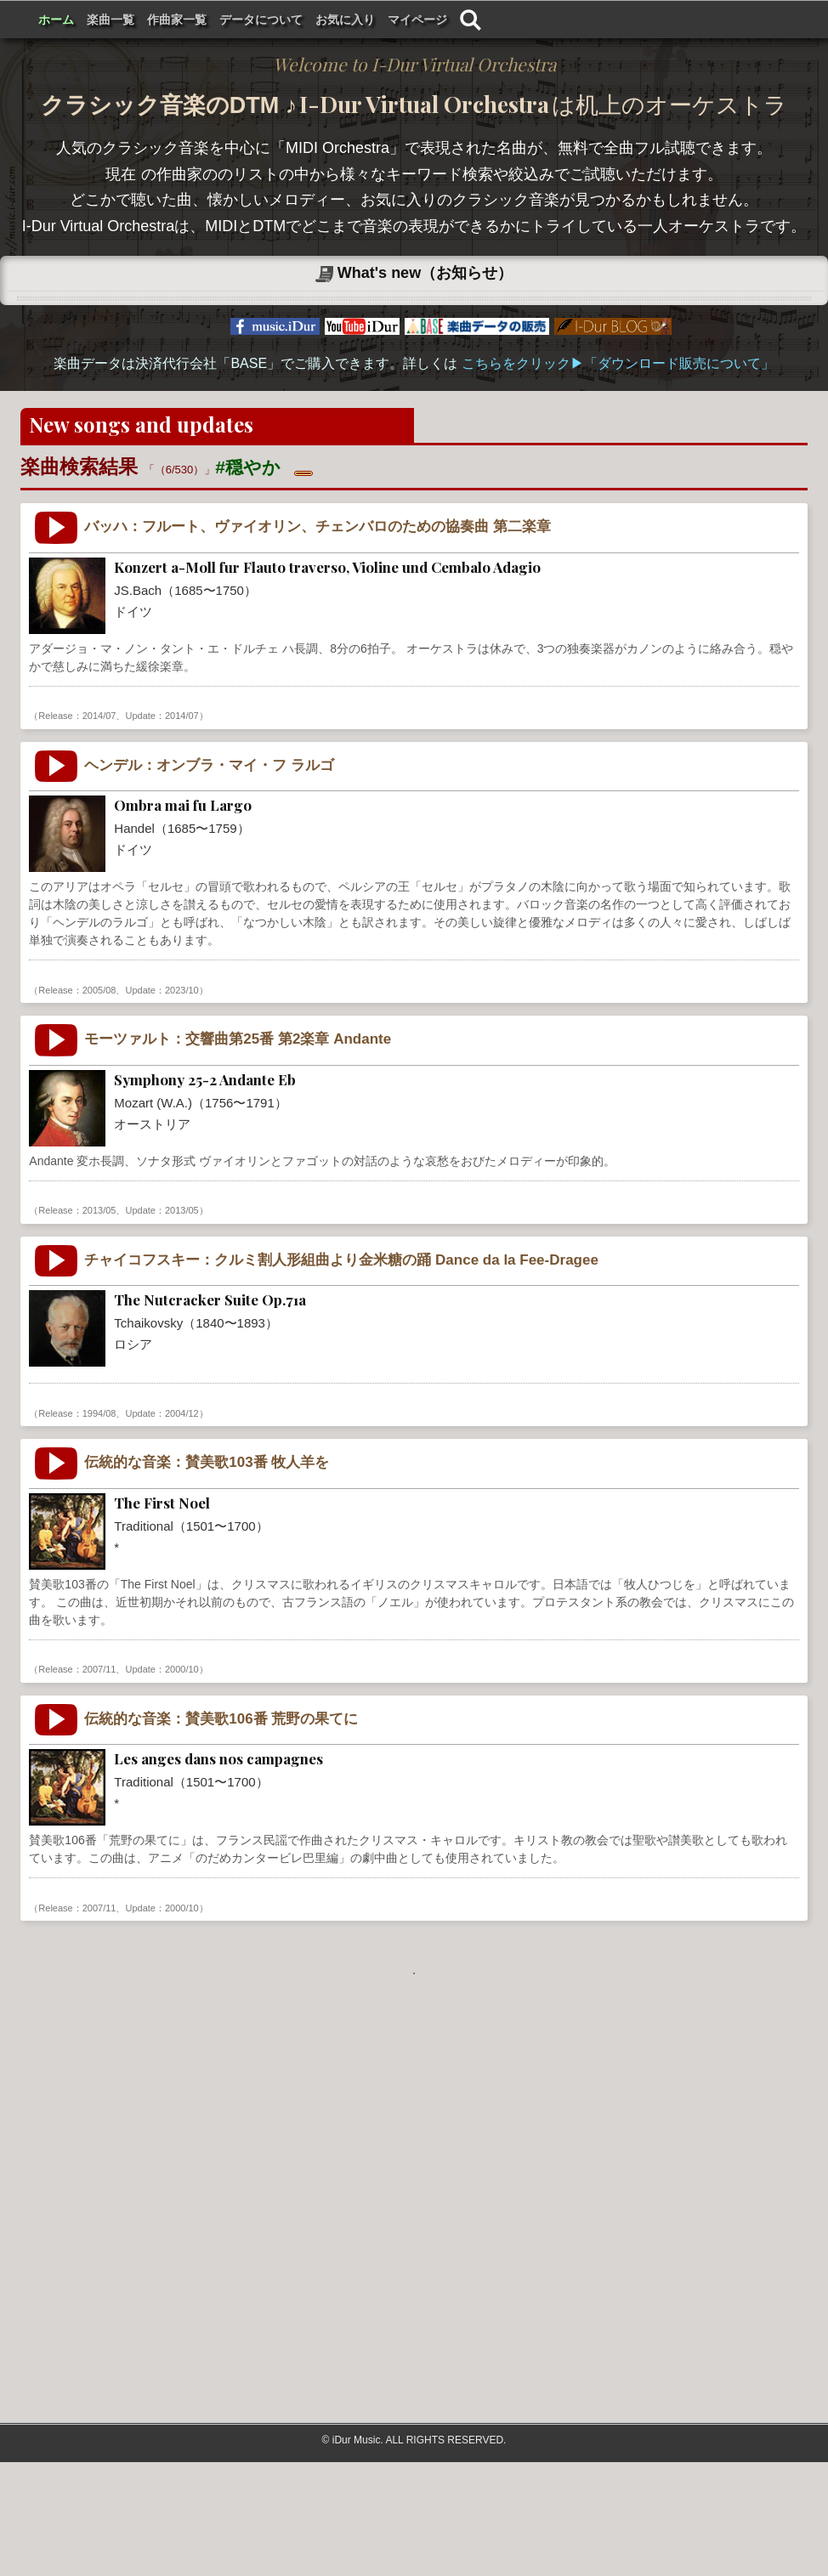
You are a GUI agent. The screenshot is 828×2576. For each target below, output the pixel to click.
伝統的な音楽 (151, 1760)
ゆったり (598, 1301)
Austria (133, 1301)
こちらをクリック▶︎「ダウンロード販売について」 (618, 468)
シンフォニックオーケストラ (351, 1301)
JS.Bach (56, 807)
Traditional (61, 1760)
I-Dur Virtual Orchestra (134, 19)
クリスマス (587, 1760)
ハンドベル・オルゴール (305, 1760)
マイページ (634, 19)
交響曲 (249, 1301)
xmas (532, 1760)
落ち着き (544, 1081)
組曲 (246, 1504)
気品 (468, 807)
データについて (477, 19)
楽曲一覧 (327, 19)
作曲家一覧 (393, 19)
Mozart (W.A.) (69, 1301)
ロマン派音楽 (189, 1504)
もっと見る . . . (413, 2078)
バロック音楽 (182, 807)
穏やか (544, 807)
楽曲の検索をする (726, 532)
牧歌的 (427, 807)
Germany (112, 807)
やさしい (565, 1504)
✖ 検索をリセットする (376, 573)
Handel (53, 1081)
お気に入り (562, 19)
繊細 (503, 807)
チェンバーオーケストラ (336, 807)
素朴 (416, 1081)
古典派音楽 (191, 1301)
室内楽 (245, 807)
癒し (497, 1081)
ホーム (273, 19)
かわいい (508, 1504)
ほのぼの (459, 1301)
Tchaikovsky (65, 1504)
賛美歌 (213, 1760)
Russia (126, 1504)
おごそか (401, 1999)
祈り (591, 1081)
